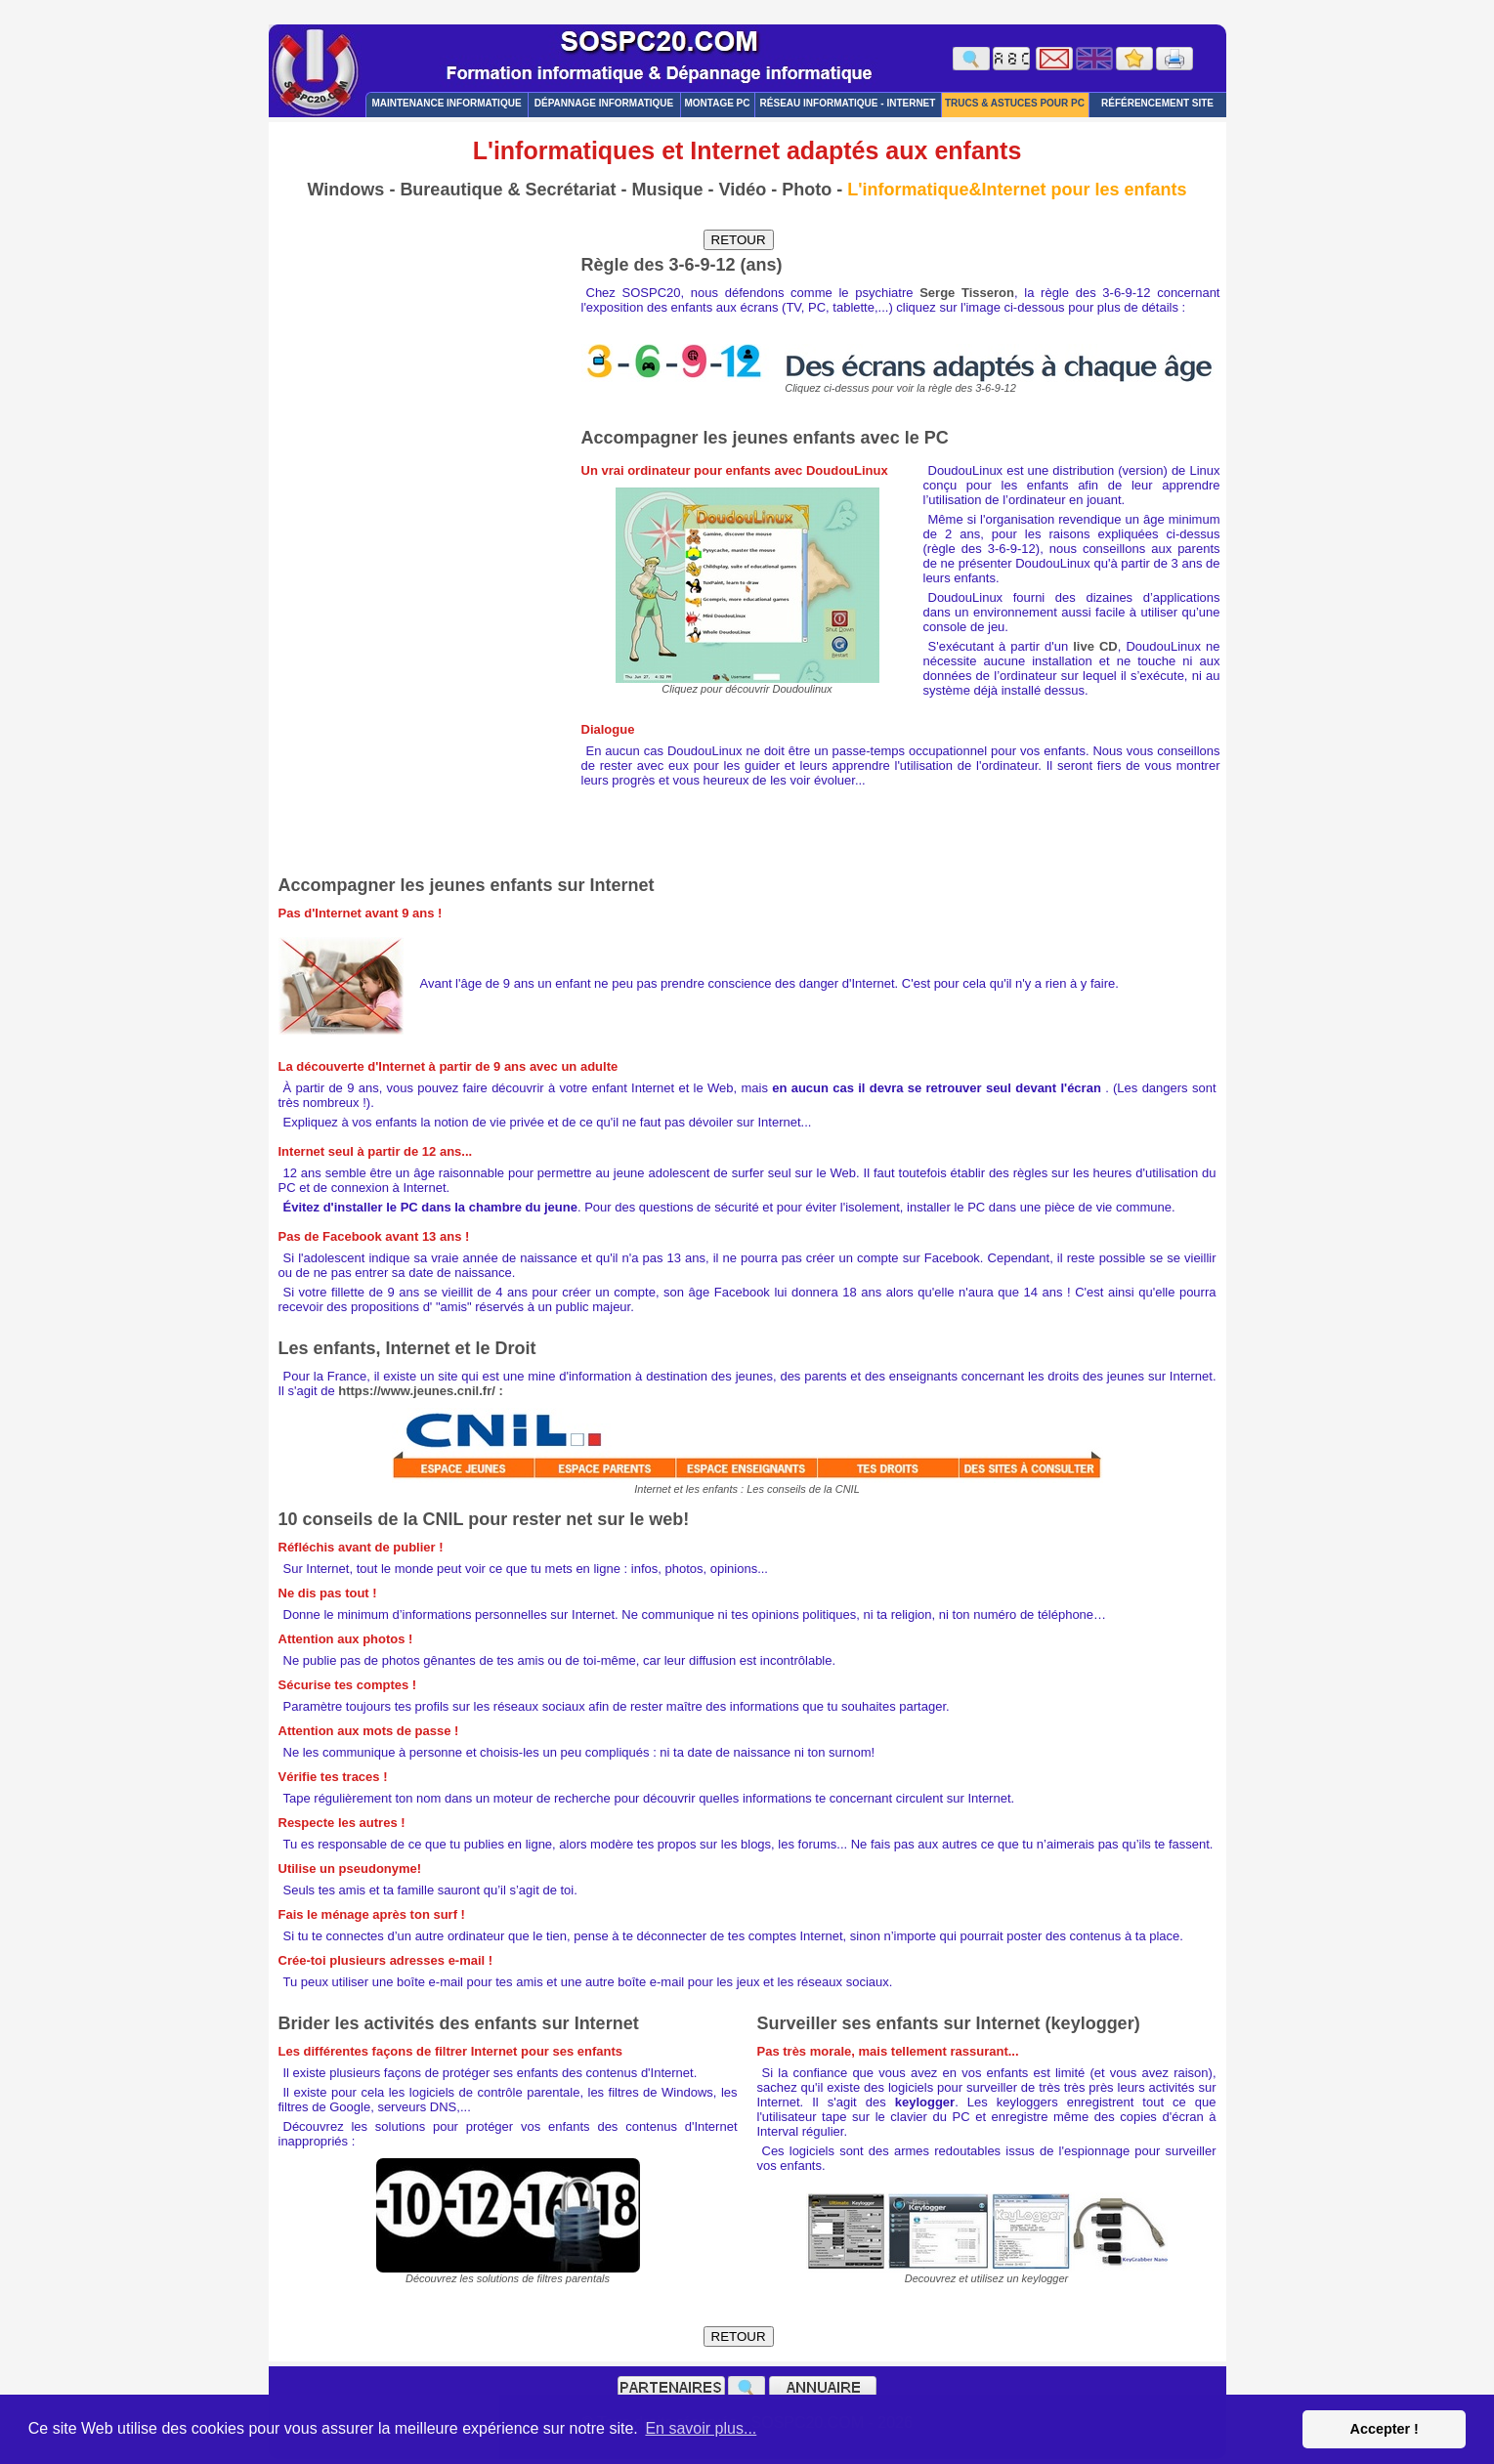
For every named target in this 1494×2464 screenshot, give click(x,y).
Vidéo (742, 189)
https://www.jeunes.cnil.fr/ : (420, 1390)
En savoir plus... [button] (700, 2428)
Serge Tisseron (966, 292)
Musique (667, 189)
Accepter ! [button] (1383, 2429)
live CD (1095, 646)
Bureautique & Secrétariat (508, 189)
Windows (346, 189)
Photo (807, 189)
